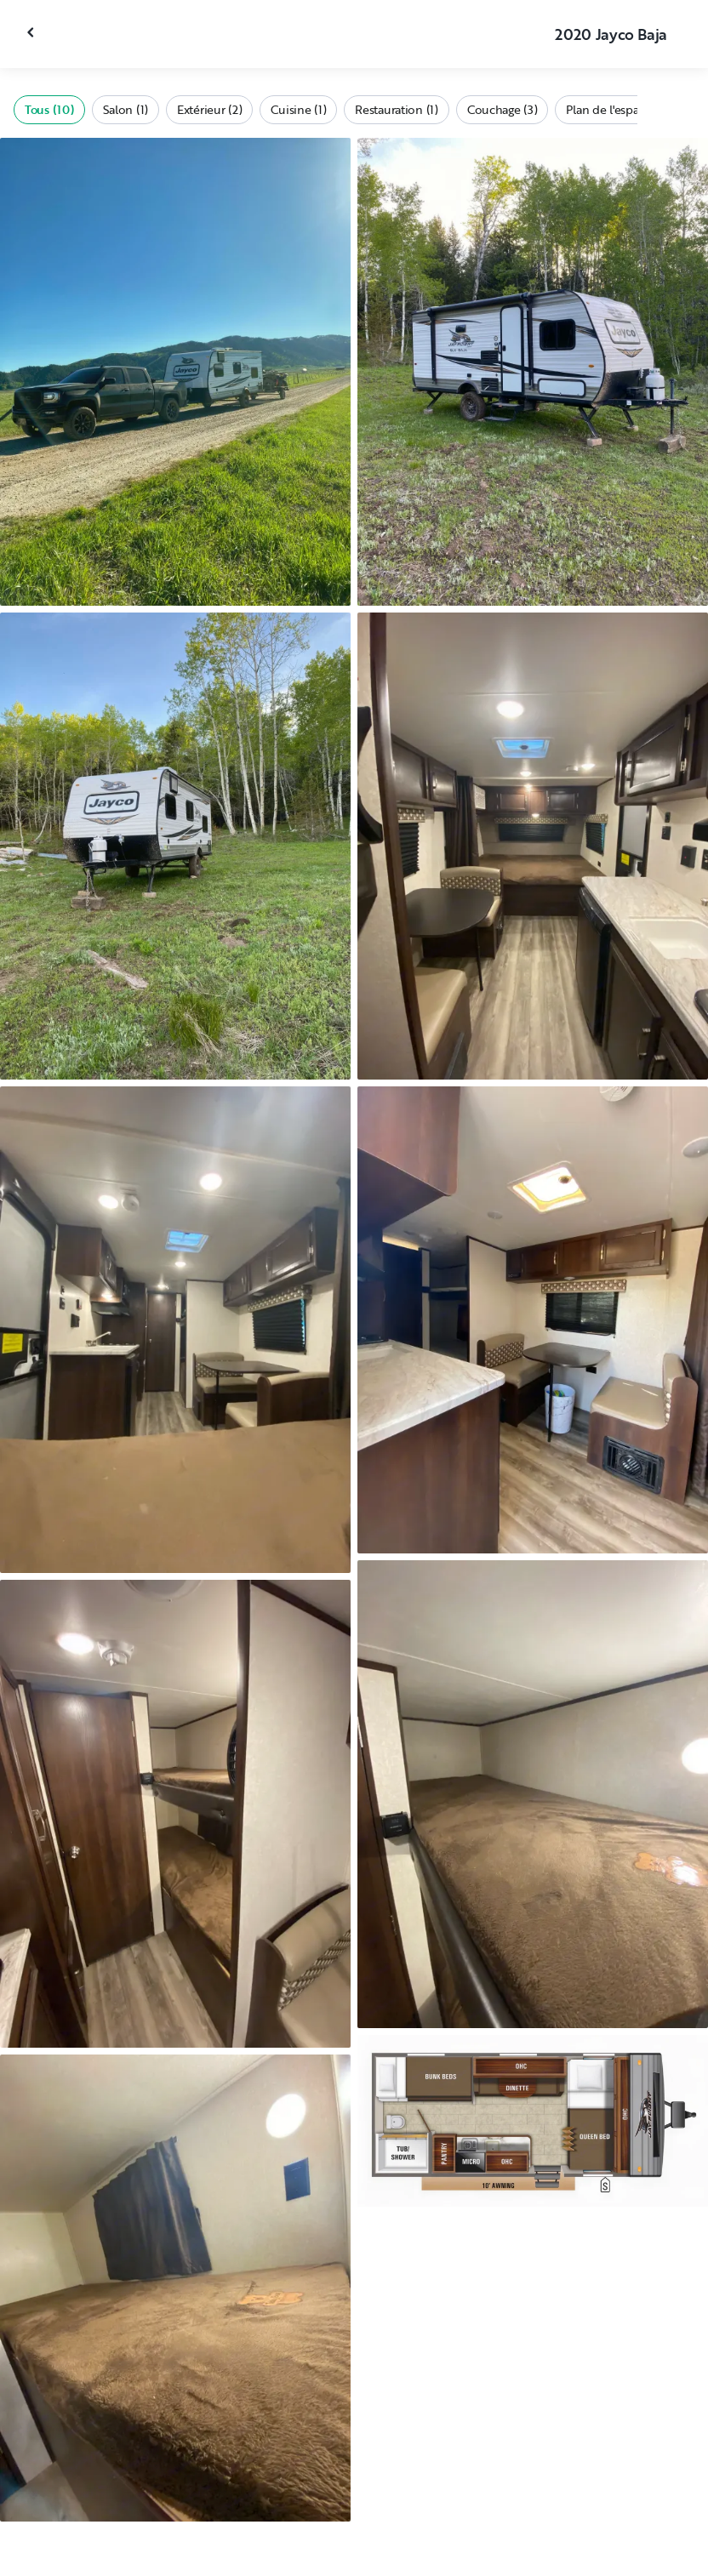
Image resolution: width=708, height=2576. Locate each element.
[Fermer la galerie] (32, 32)
